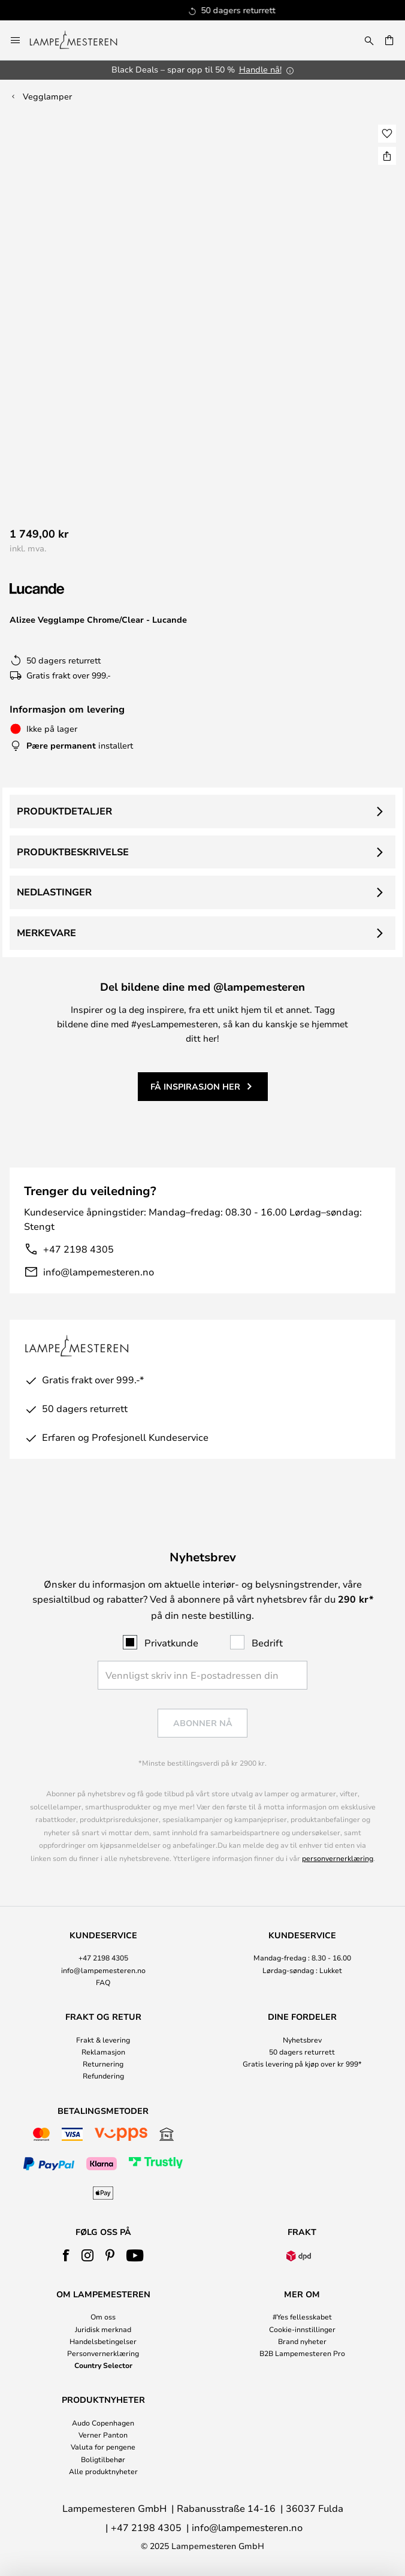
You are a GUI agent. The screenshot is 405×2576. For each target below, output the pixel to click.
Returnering (103, 2063)
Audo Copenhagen (103, 2422)
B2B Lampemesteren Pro (302, 2353)
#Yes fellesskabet (302, 2316)
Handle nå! (260, 69)
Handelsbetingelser (103, 2341)
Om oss (103, 2316)
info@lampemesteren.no (98, 1271)
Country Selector (103, 2365)
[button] (387, 134)
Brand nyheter (302, 2341)
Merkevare (46, 932)
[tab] (103, 1959)
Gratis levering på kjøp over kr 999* (302, 2063)
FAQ (103, 1982)
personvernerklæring (337, 1858)
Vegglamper (47, 96)
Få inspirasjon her (195, 1086)
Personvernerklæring (103, 2353)
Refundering (103, 2075)
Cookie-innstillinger (302, 2329)
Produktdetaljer (64, 811)
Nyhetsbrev (302, 2039)
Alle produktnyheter (103, 2471)
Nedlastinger (54, 891)
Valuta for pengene (103, 2446)
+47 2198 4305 (78, 1248)
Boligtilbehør (103, 2459)
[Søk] (369, 40)
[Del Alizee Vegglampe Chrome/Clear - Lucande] (387, 156)
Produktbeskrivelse (73, 851)
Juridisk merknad (103, 2329)
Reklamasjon (103, 2051)
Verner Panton (103, 2434)
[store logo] (80, 40)
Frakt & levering (103, 2039)
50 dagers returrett (302, 2051)
